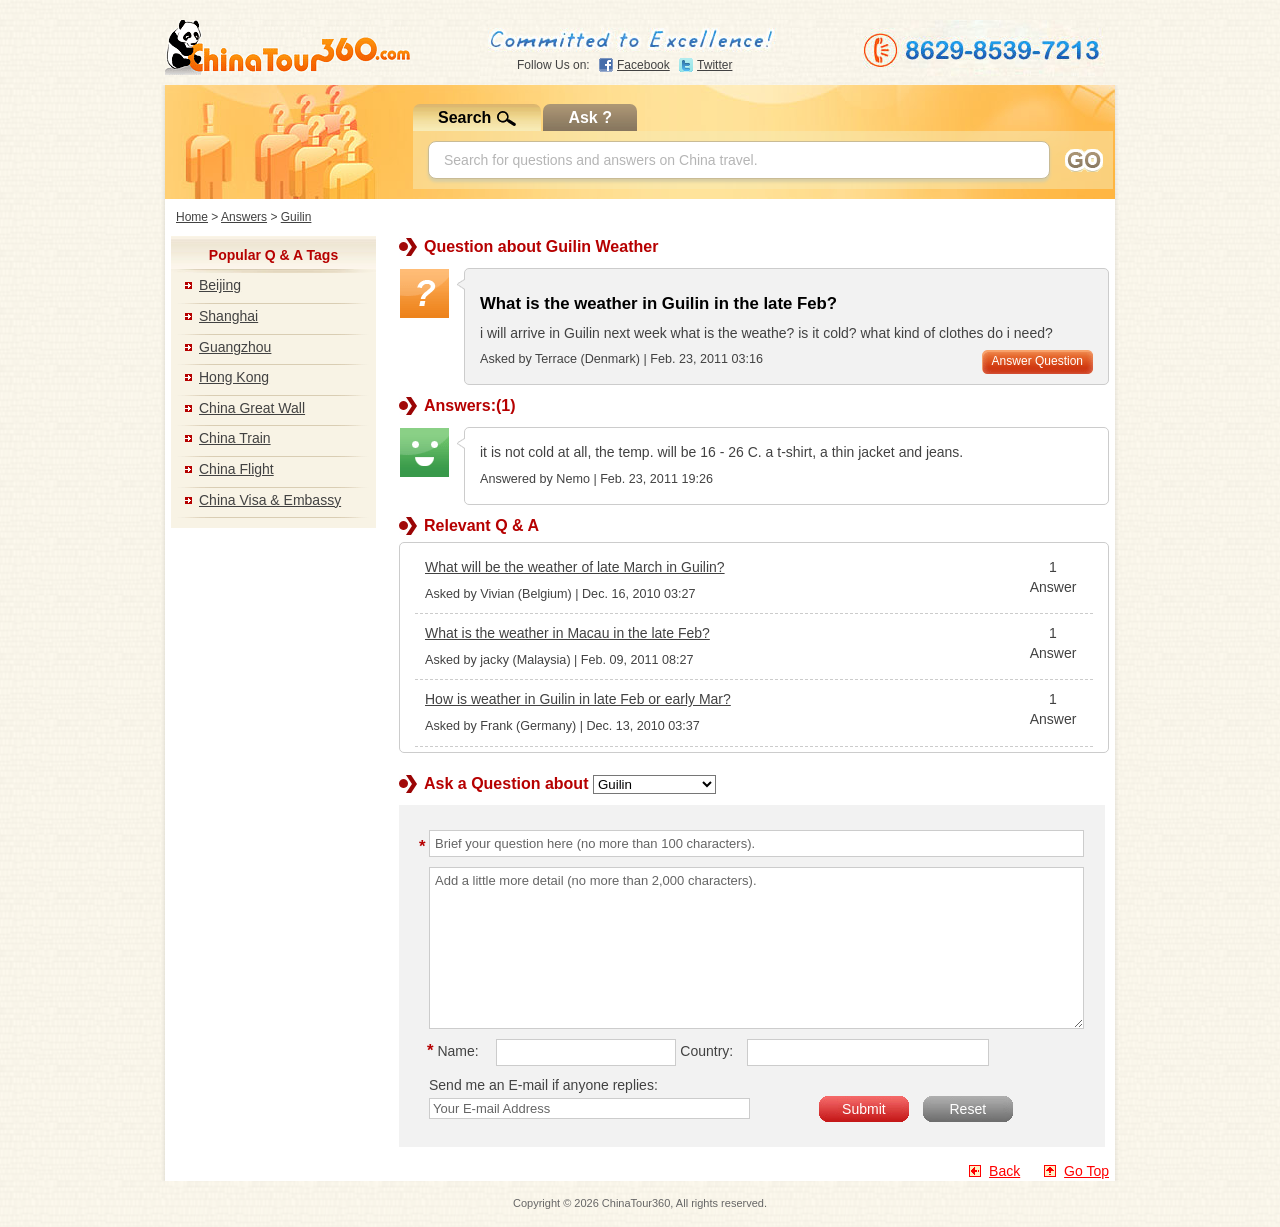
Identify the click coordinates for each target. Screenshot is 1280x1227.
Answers (244, 217)
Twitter (714, 65)
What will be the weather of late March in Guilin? (575, 567)
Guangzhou (235, 347)
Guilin (296, 217)
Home (192, 217)
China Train (235, 438)
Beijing (220, 285)
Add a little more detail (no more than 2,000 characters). (756, 948)
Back (1004, 1171)
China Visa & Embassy (270, 500)
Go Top (1086, 1171)
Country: (706, 1051)
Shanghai (228, 316)
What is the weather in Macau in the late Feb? (567, 633)
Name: (456, 1051)
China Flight (236, 469)
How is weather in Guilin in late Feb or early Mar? (578, 699)
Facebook (643, 65)
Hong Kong (234, 377)
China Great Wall (252, 408)
